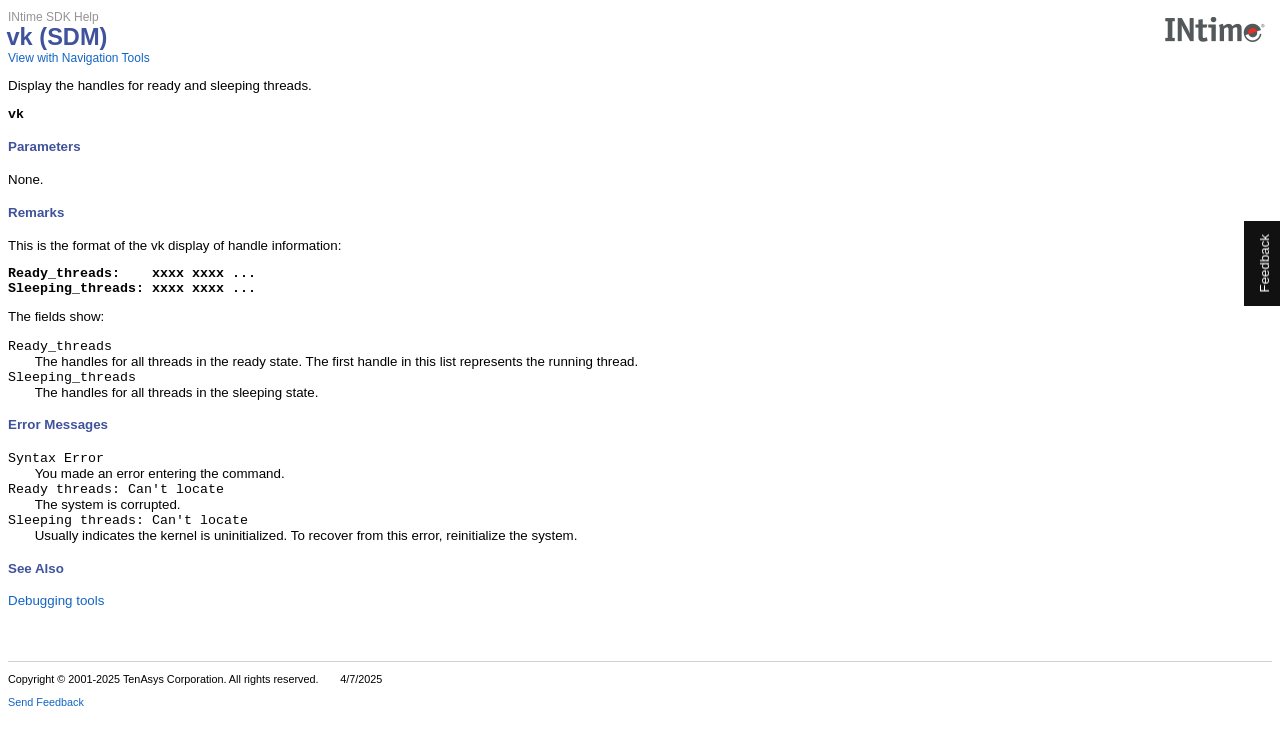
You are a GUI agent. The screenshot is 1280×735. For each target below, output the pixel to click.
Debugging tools (56, 619)
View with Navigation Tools (79, 58)
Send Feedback (46, 721)
